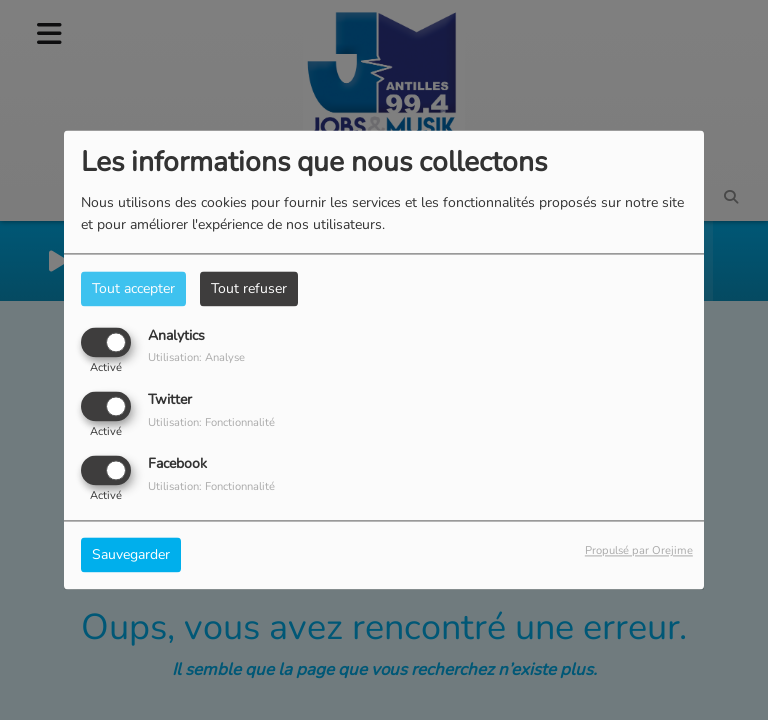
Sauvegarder (131, 555)
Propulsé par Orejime (639, 551)
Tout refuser (249, 288)
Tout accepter (133, 288)
